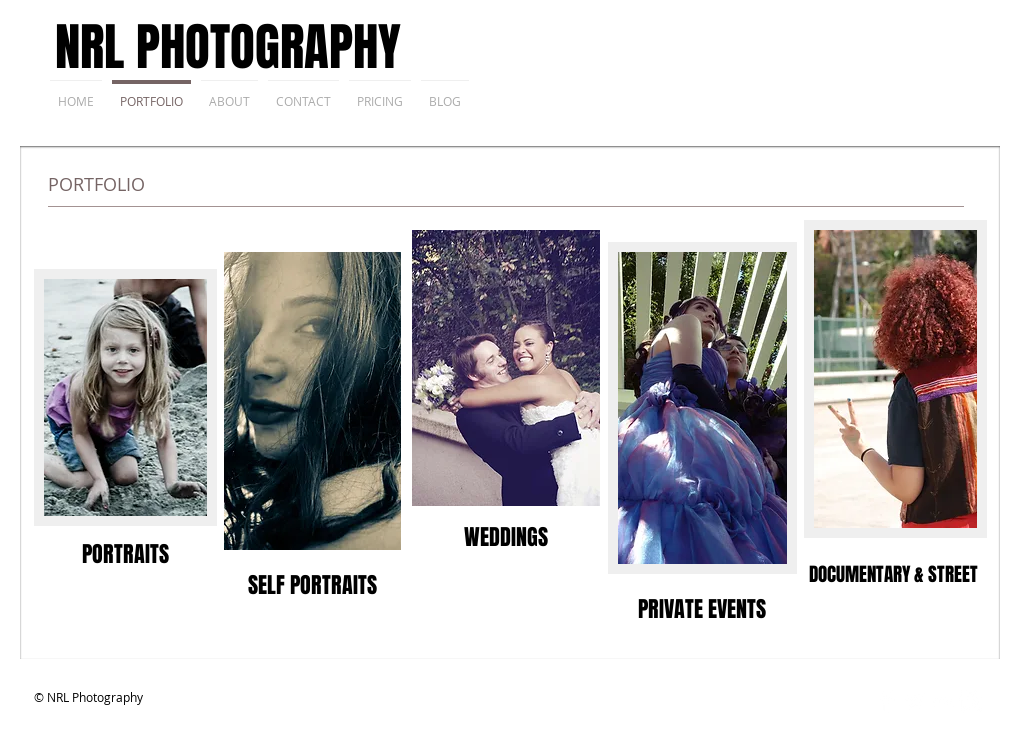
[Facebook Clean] (886, 701)
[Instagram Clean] (970, 701)
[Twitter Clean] (914, 701)
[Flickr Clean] (942, 701)
